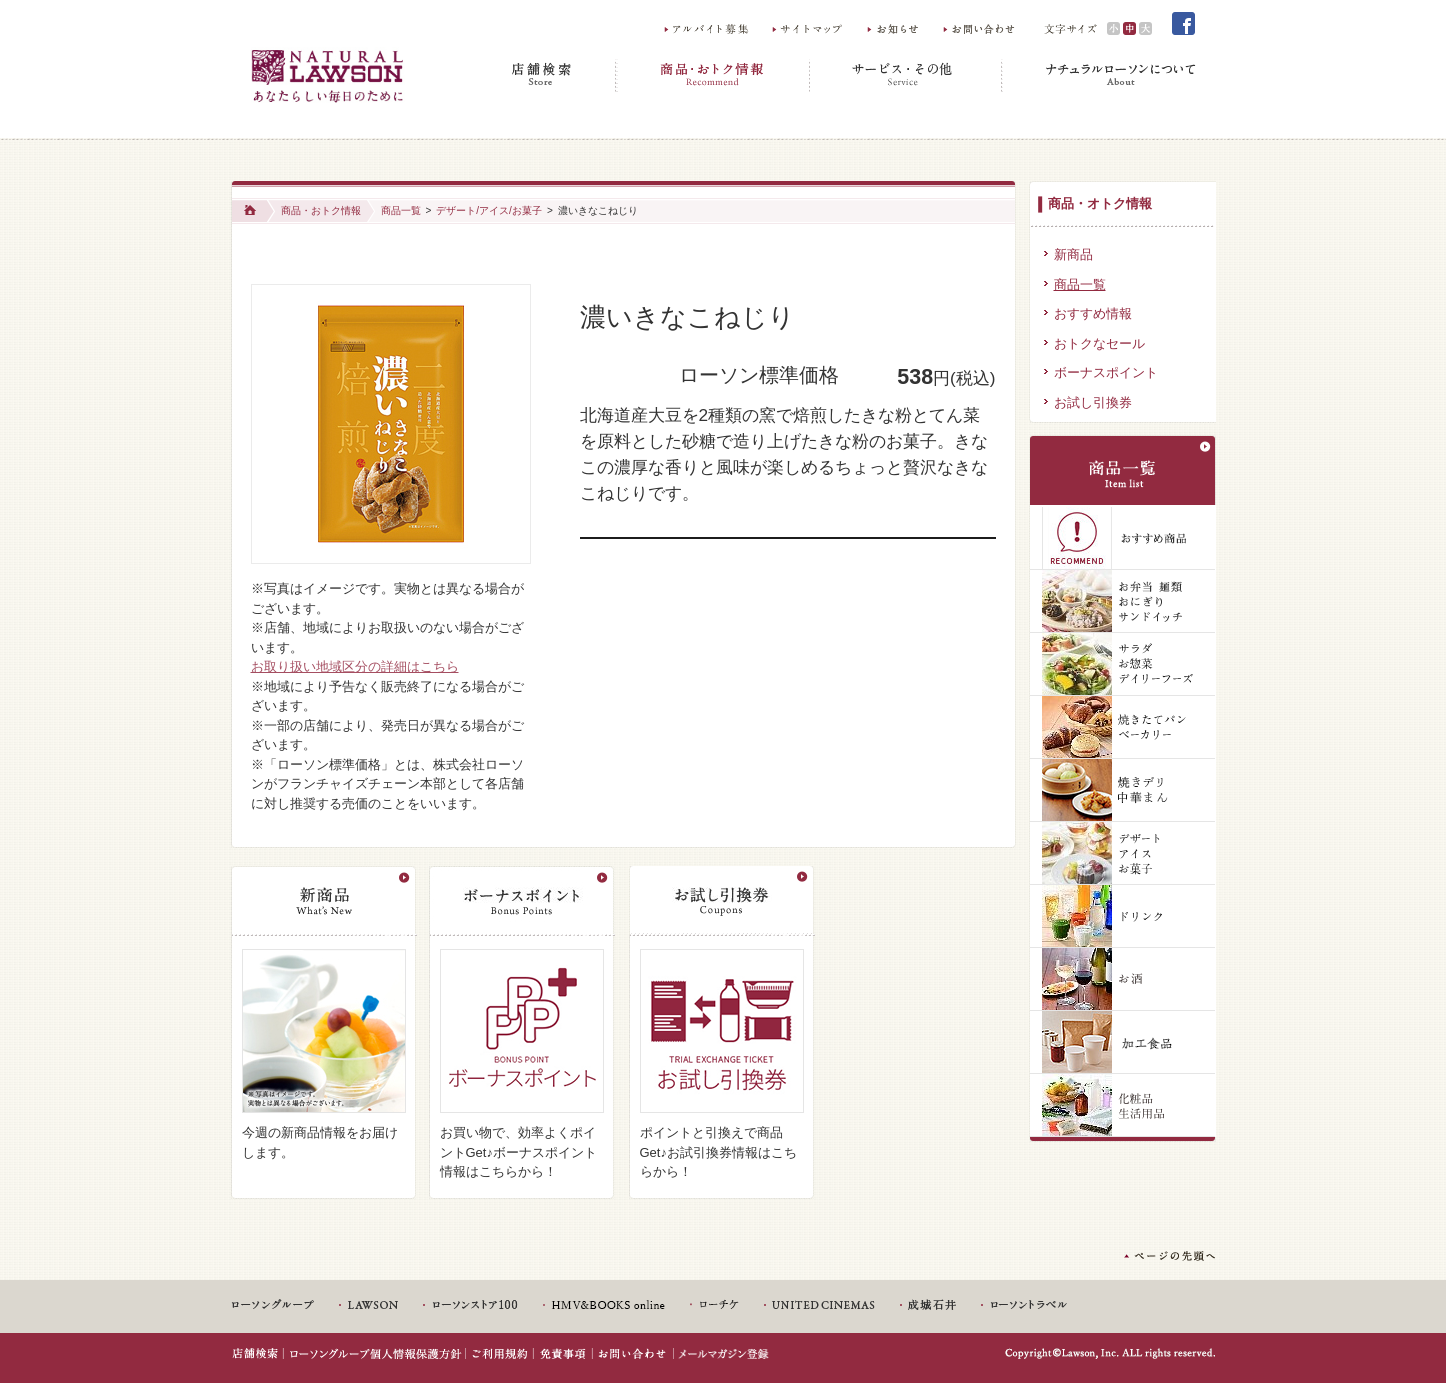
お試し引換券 (1093, 402)
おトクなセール (1099, 343)
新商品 (1073, 254)
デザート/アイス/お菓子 (489, 210)
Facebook (1184, 24)
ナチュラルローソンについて (1099, 75)
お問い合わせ (981, 28)
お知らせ (895, 28)
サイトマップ (809, 28)
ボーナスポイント (1106, 372)
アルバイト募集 (707, 28)
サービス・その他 (906, 75)
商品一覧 (401, 210)
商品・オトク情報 (1100, 203)
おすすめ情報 (1093, 313)
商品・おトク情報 (713, 75)
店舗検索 (544, 75)
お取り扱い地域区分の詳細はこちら (355, 666)
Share (611, 266)
